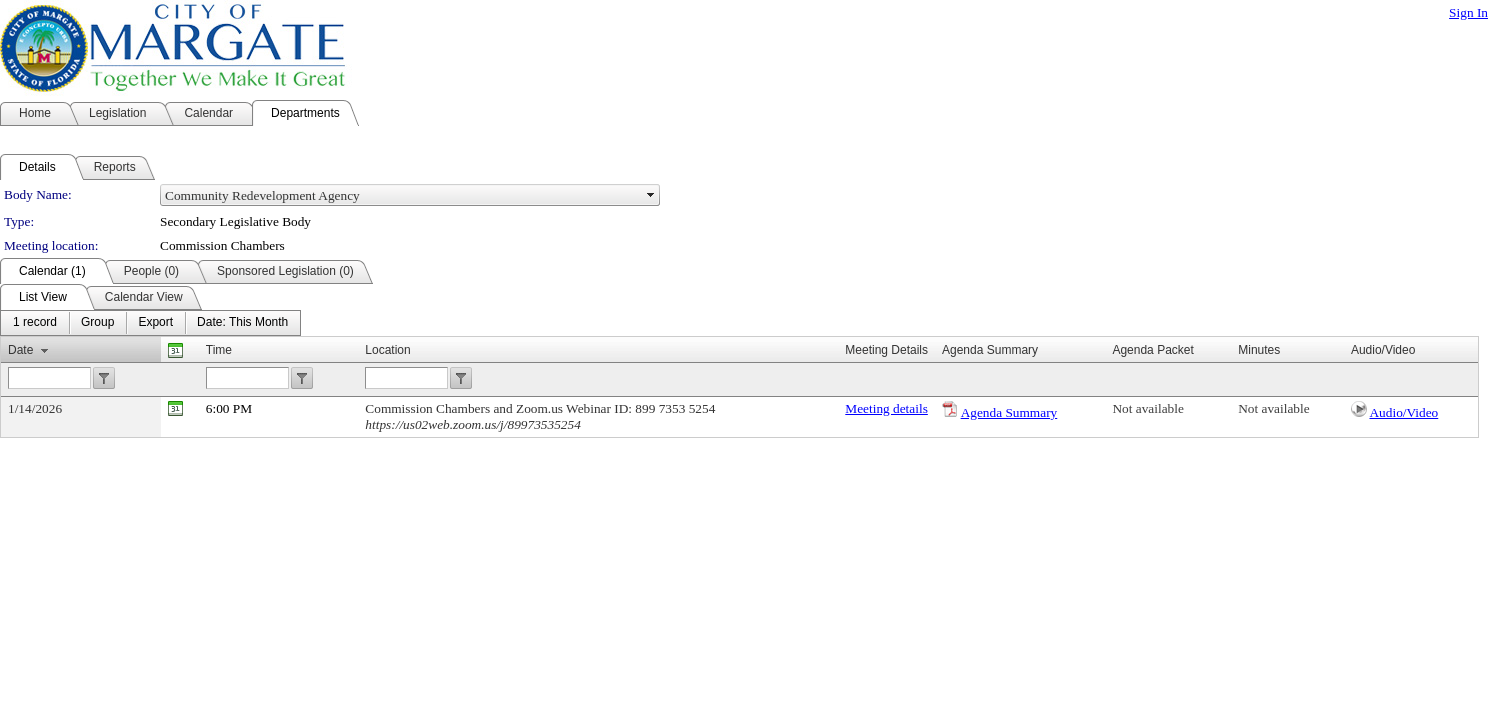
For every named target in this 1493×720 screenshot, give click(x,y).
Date (20, 350)
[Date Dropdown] (242, 323)
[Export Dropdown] (155, 323)
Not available (1147, 408)
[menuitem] (35, 323)
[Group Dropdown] (97, 323)
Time (219, 350)
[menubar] (150, 323)
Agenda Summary (1009, 412)
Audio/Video (1403, 412)
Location (387, 350)
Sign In (1468, 12)
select (651, 195)
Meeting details (886, 408)
